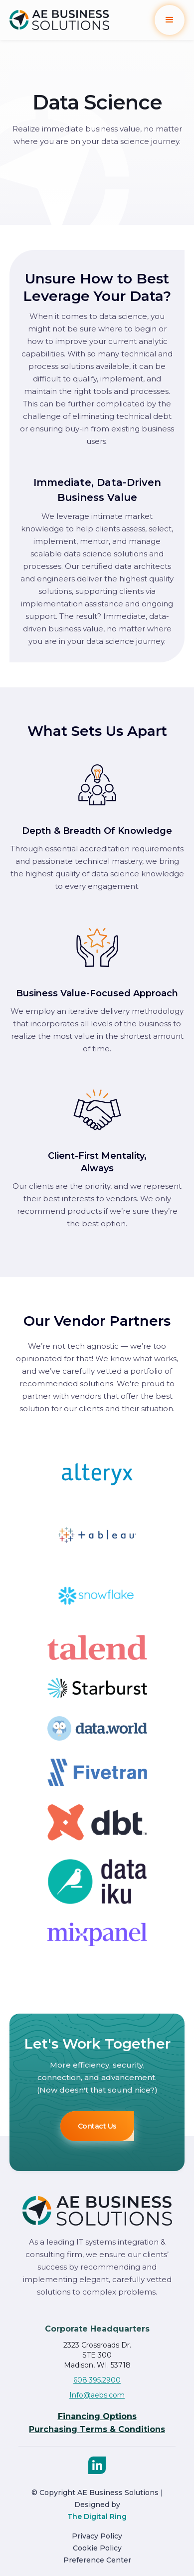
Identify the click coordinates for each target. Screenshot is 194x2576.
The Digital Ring (97, 2516)
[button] (170, 20)
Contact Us (97, 2126)
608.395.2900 (97, 2380)
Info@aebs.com (97, 2395)
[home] (59, 19)
